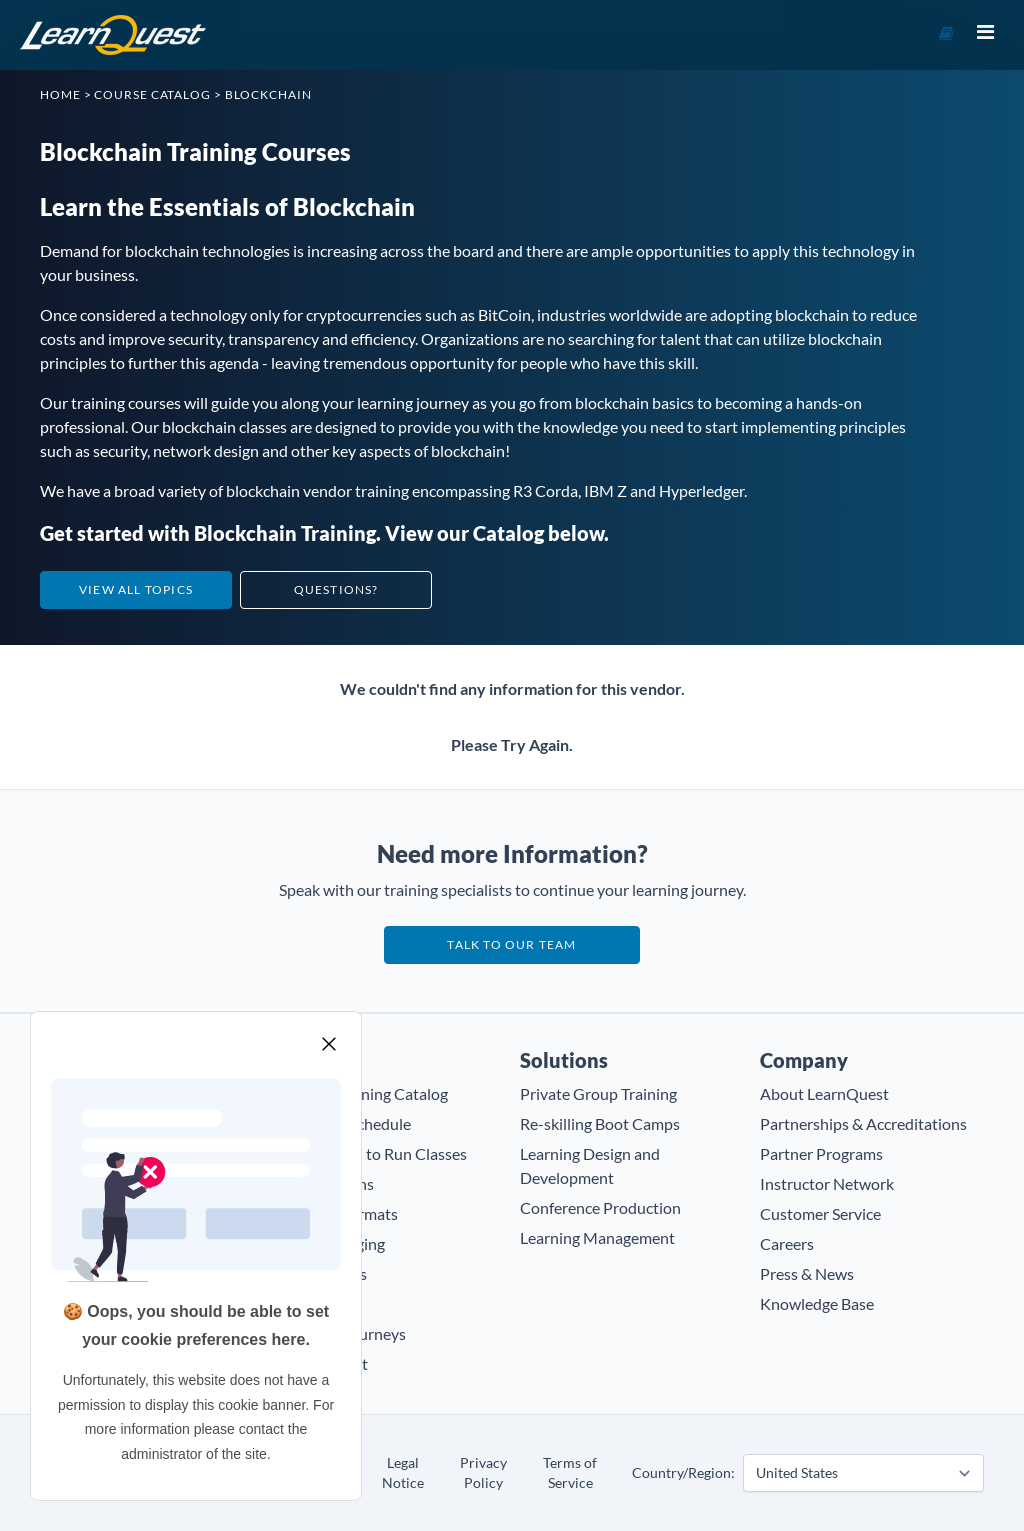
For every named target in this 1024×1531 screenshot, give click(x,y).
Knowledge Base (817, 1303)
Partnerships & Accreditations (863, 1123)
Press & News (807, 1273)
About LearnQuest (824, 1093)
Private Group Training (598, 1093)
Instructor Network (827, 1183)
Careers (787, 1243)
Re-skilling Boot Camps (600, 1123)
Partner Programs (821, 1153)
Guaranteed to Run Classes (373, 1153)
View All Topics (136, 589)
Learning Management (597, 1237)
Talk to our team (511, 944)
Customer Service (820, 1213)
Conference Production (600, 1207)
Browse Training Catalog (364, 1093)
